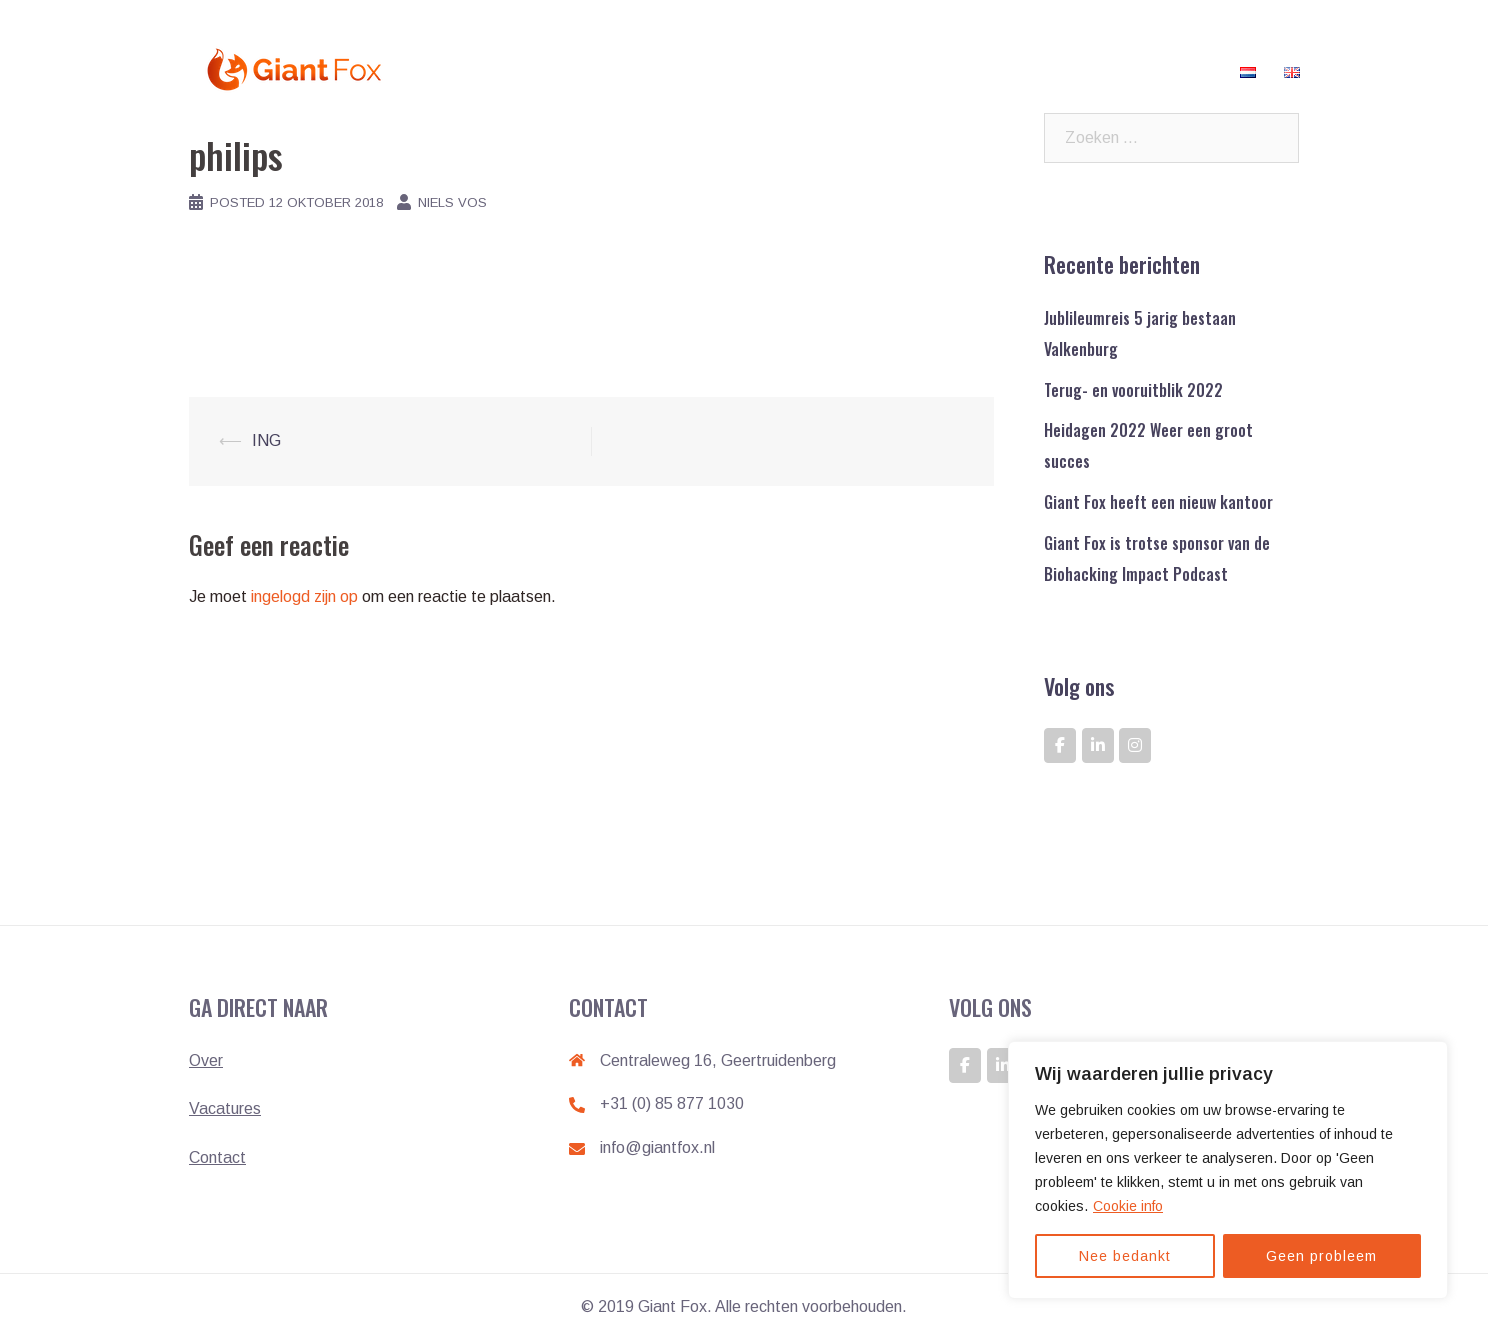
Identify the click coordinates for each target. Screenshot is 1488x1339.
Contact (1188, 69)
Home (724, 69)
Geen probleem (1321, 1256)
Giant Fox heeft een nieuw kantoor (1158, 502)
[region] (1228, 1170)
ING (266, 440)
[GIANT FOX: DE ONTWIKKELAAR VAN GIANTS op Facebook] (1060, 745)
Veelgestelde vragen (1077, 69)
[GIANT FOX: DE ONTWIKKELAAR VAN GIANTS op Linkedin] (1098, 745)
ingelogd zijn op (304, 596)
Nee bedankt (1125, 1256)
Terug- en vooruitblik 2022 (1133, 390)
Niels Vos (452, 202)
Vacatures (887, 69)
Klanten (967, 69)
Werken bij (799, 69)
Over (206, 1060)
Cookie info (1128, 1206)
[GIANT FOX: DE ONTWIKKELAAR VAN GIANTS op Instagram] (1135, 745)
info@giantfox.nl (657, 1147)
